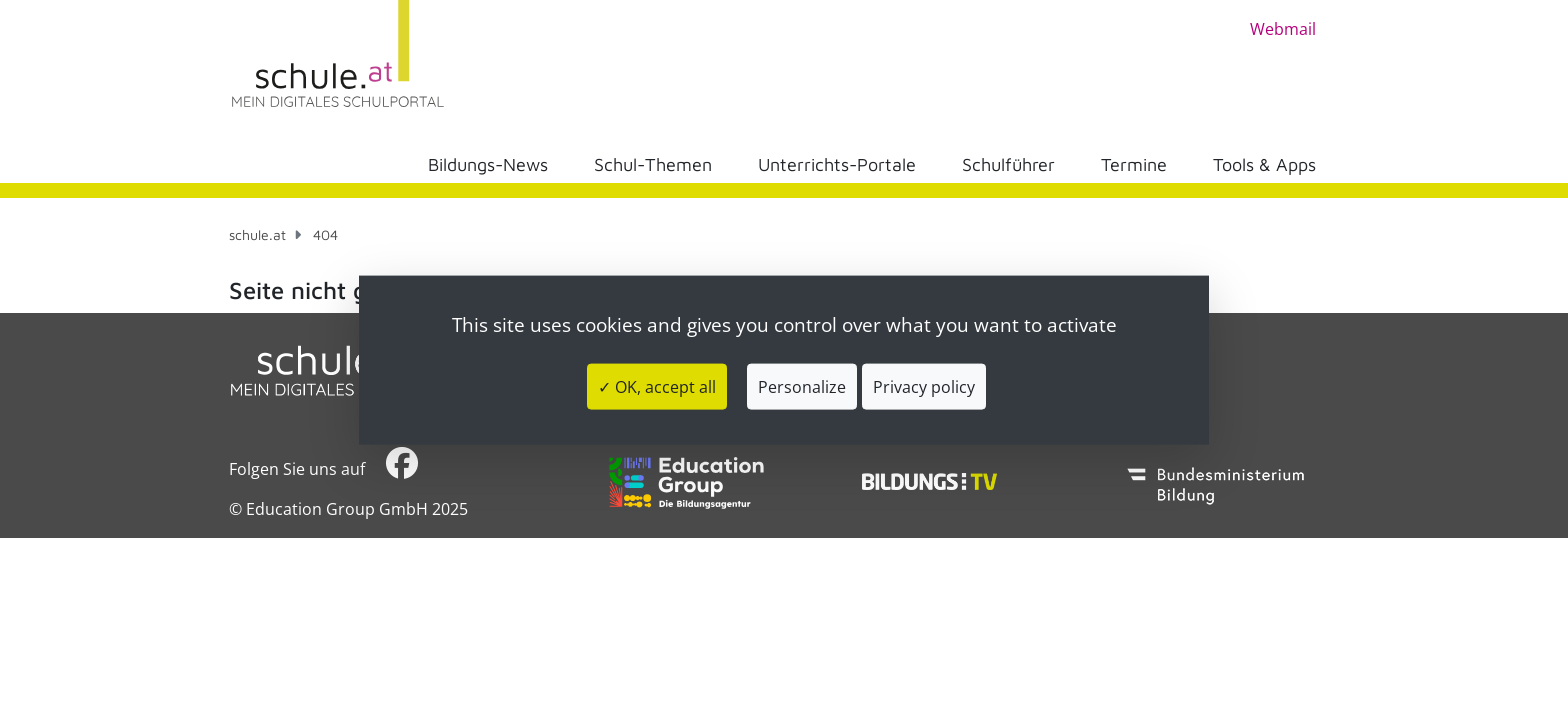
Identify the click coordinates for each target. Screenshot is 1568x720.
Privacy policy (924, 386)
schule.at (257, 234)
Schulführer (1008, 164)
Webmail (1283, 29)
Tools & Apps (1264, 164)
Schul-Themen (653, 164)
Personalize (802, 386)
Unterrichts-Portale (837, 164)
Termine (1134, 164)
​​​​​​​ (402, 468)
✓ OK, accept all (657, 386)
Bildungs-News (488, 164)
